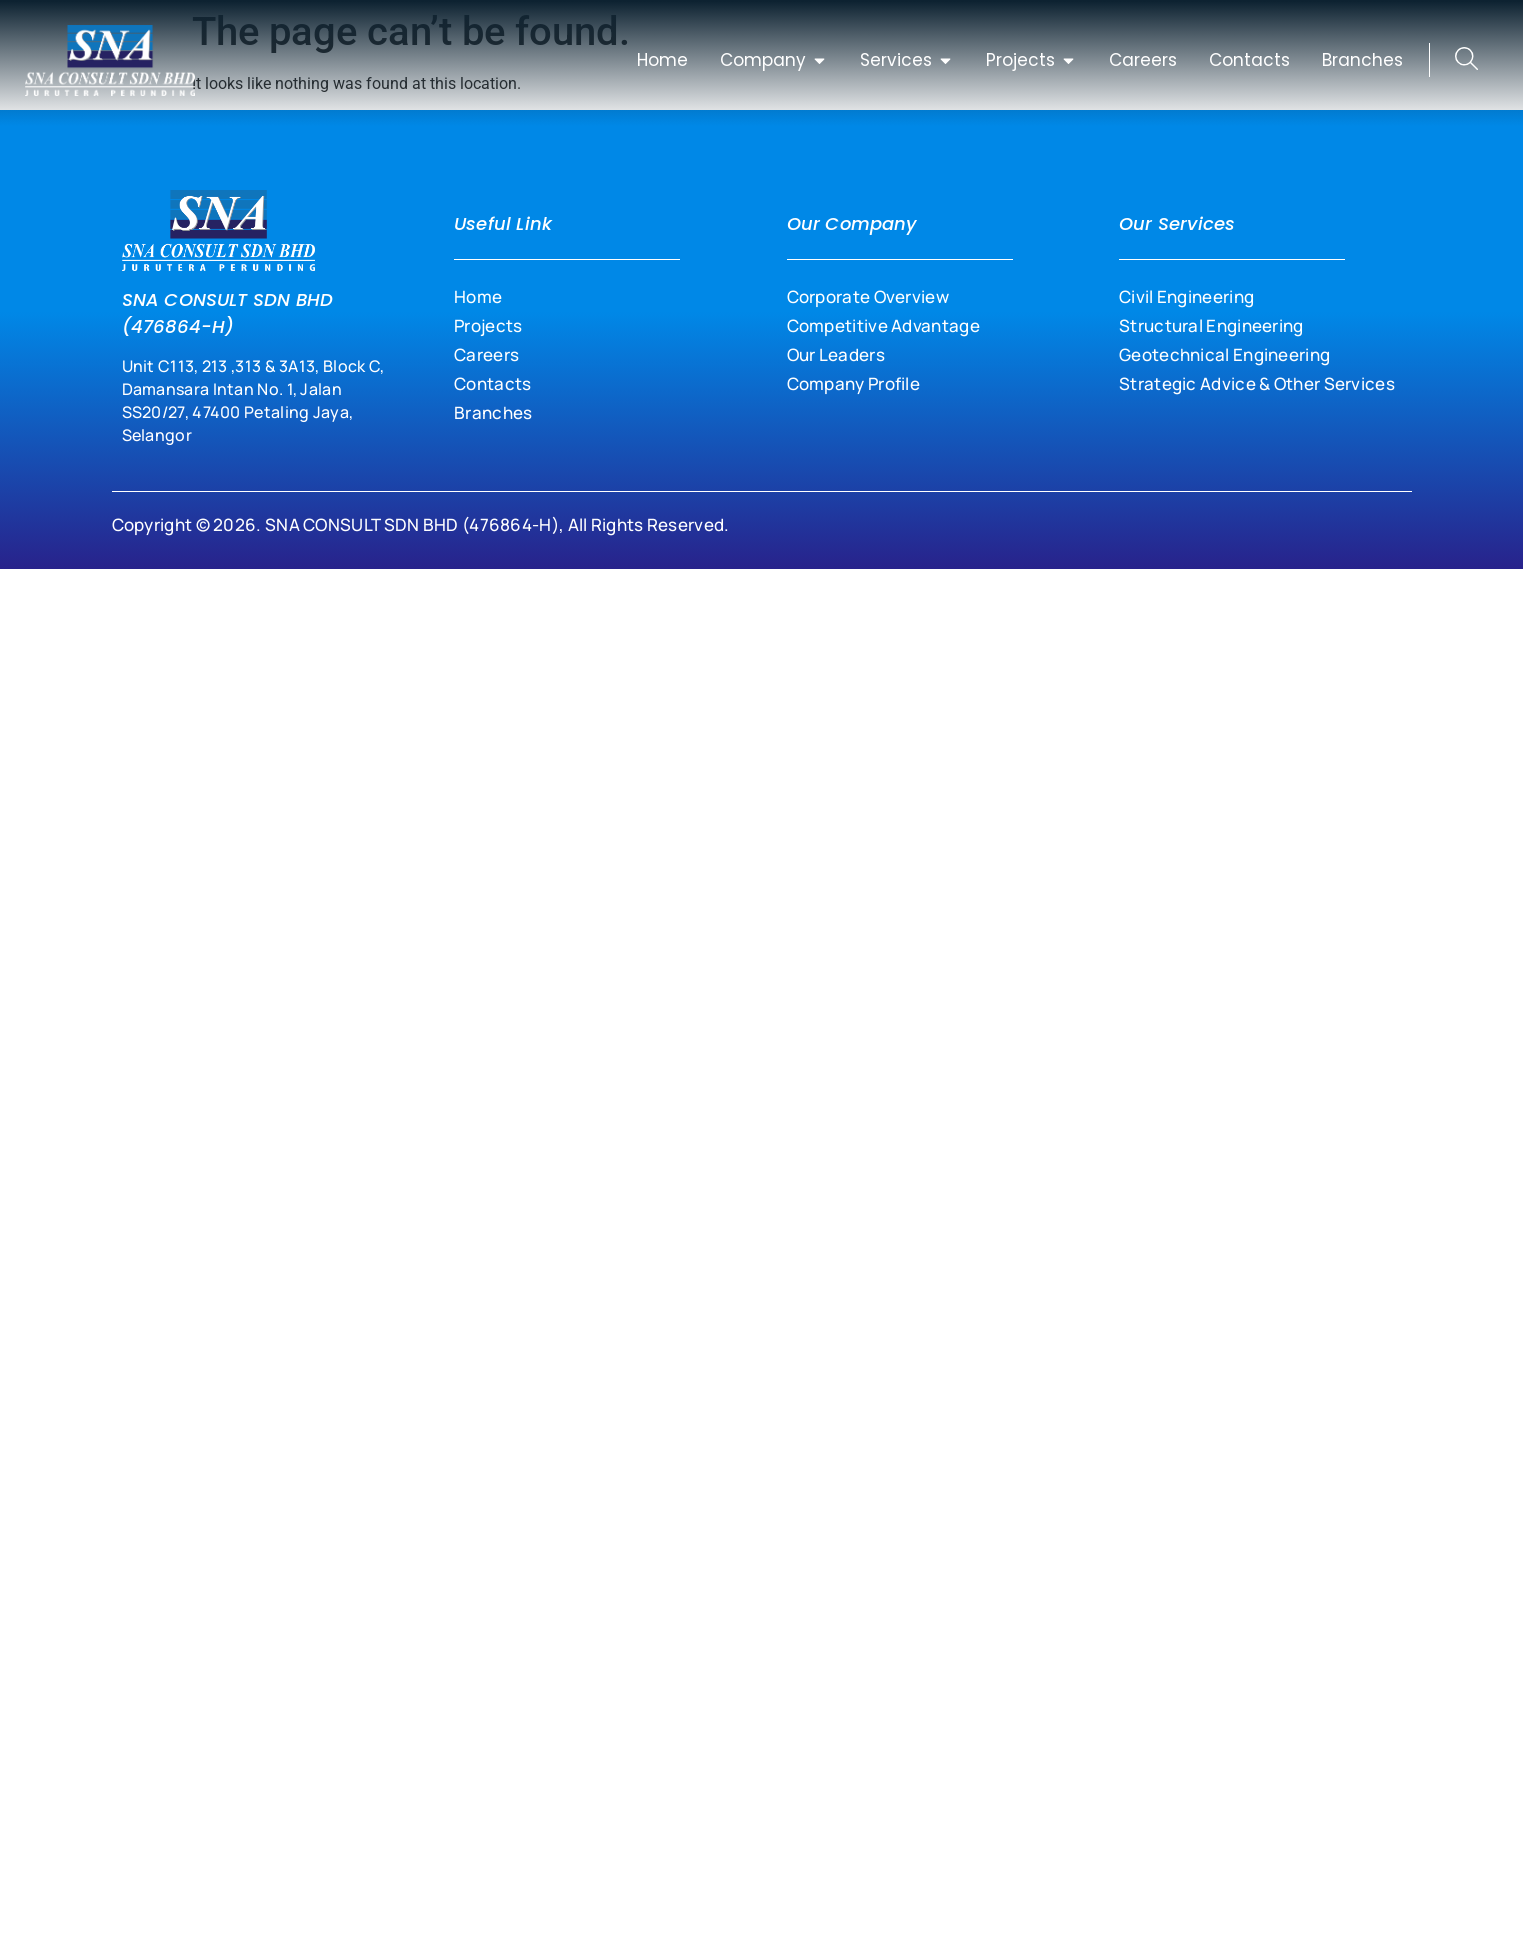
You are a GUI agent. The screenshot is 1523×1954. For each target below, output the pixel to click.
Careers (486, 354)
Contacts (492, 383)
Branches (493, 412)
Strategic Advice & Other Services (1257, 383)
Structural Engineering (1211, 325)
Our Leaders (836, 354)
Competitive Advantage (883, 325)
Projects (488, 325)
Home (478, 296)
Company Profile (854, 383)
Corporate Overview (868, 296)
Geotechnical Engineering (1224, 354)
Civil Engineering (1186, 296)
